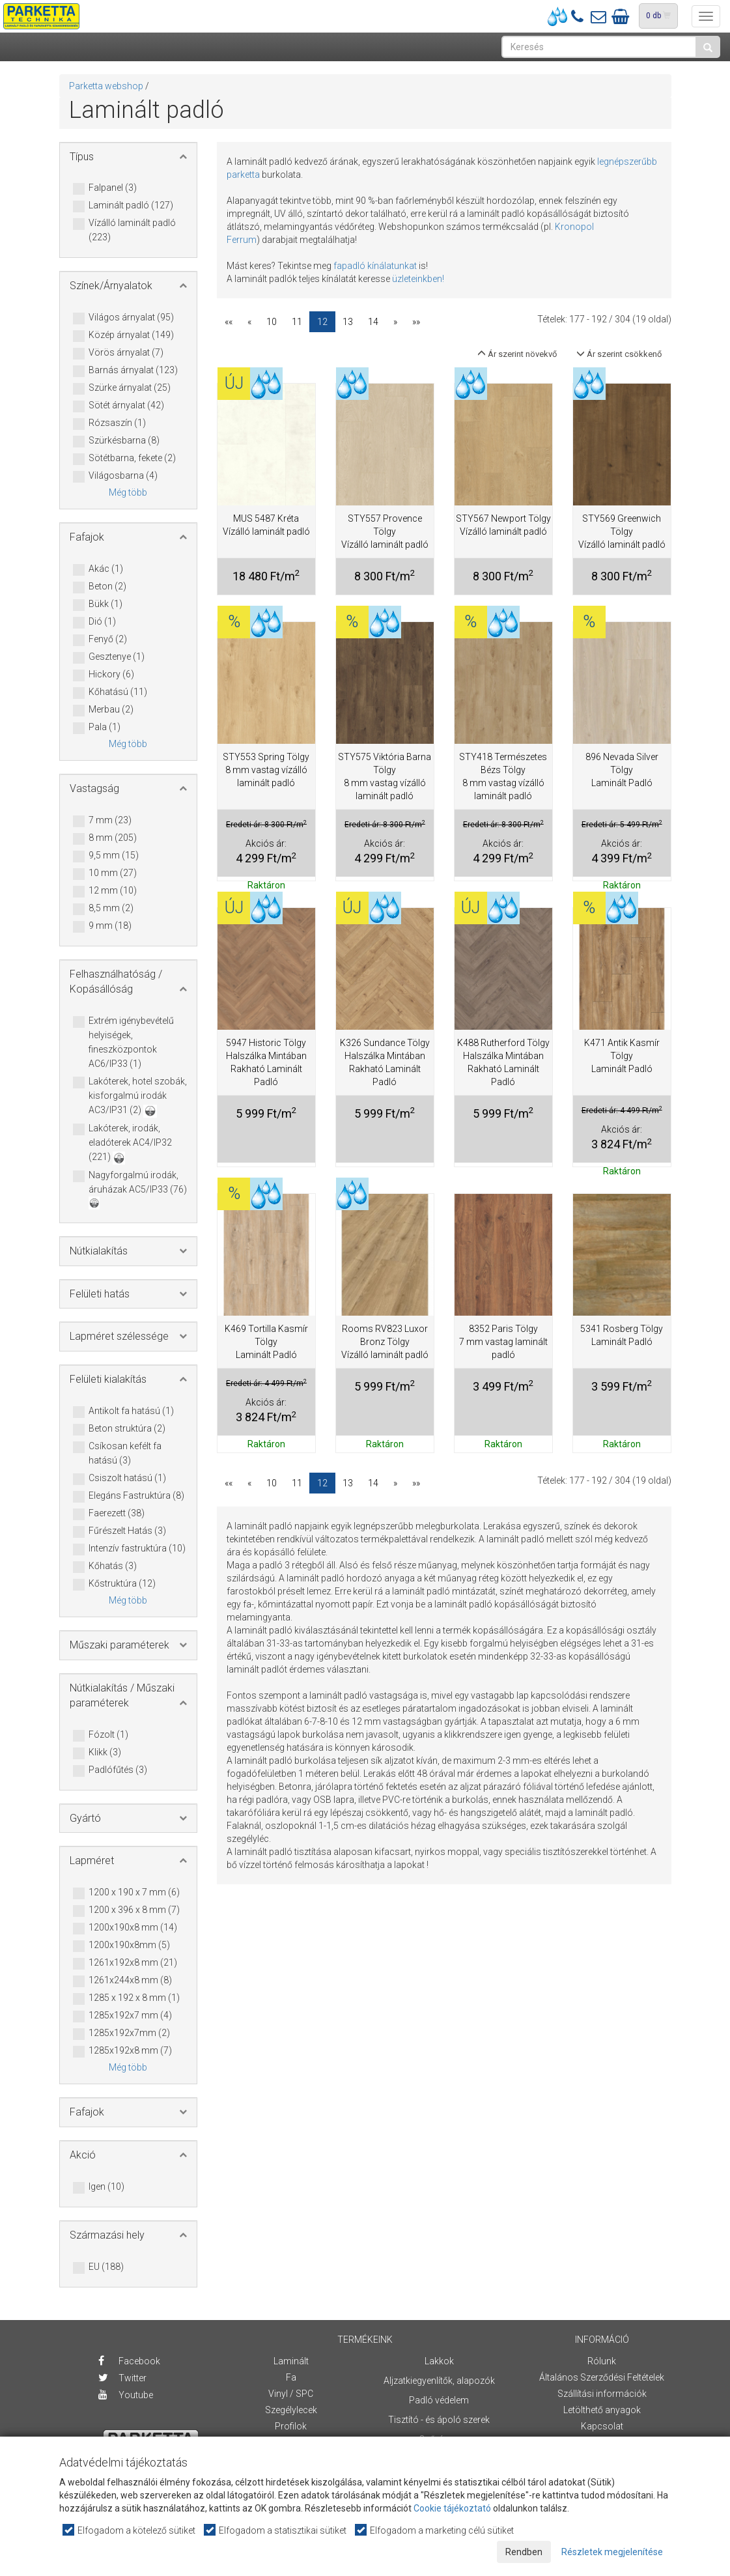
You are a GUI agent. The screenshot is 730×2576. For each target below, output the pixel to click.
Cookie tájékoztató (452, 2508)
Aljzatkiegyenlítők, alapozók (439, 2380)
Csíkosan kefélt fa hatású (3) (125, 1452)
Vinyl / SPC (290, 2393)
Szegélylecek (291, 2410)
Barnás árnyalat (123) (133, 370)
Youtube (125, 2394)
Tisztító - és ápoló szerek (439, 2419)
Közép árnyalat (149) (131, 335)
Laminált (291, 2361)
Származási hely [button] (107, 2235)
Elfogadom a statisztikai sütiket (275, 2530)
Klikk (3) (105, 1752)
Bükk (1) (105, 604)
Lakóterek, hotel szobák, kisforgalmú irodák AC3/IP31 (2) (138, 1096)
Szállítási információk (602, 2393)
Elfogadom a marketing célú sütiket (435, 2530)
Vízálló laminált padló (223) (132, 229)
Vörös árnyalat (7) (126, 353)
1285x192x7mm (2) (129, 2033)
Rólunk (601, 2361)
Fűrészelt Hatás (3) (127, 1531)
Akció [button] (83, 2155)
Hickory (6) (111, 674)
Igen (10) (106, 2187)
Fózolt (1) (108, 1735)
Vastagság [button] (94, 788)
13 (348, 322)
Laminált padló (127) (131, 205)
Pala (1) (104, 727)
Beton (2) (107, 586)
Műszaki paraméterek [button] (119, 1645)
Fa (291, 2377)
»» (416, 322)
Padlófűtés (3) (118, 1770)
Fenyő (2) (108, 639)
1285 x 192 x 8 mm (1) (134, 1998)
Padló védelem (439, 2400)
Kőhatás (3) (113, 1566)
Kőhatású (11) (118, 692)
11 (297, 322)
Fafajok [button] (87, 537)
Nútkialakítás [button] (99, 1251)
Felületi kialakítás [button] (108, 1379)
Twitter (122, 2378)
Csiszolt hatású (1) (127, 1478)
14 (373, 322)
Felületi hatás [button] (100, 1294)
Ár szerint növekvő (517, 354)
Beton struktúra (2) (127, 1429)
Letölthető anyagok (602, 2410)
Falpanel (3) (113, 188)
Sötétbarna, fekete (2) (132, 458)
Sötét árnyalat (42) (126, 405)
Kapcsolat (602, 2426)
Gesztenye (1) (117, 657)
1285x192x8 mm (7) (130, 2051)
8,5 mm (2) (111, 908)
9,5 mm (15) (114, 855)
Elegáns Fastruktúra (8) (136, 1496)
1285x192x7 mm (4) (130, 2015)
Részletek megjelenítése (612, 2552)
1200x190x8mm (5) (129, 1945)
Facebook (129, 2361)
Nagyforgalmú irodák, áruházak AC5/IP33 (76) (138, 1189)
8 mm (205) (113, 838)
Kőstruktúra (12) (122, 1584)
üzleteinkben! (418, 279)
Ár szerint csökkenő (619, 354)
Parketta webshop (106, 86)
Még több (128, 492)
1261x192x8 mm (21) (133, 1963)
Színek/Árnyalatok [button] (111, 285)
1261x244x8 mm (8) (130, 1980)
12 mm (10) (113, 891)
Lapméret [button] (92, 1860)
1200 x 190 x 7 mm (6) (134, 1892)
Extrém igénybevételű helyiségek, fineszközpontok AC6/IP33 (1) (131, 1042)
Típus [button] (82, 156)
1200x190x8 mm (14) (133, 1927)
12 (322, 322)
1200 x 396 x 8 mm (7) (134, 1910)
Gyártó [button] (85, 1818)
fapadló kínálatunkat (375, 266)
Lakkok (439, 2361)
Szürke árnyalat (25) (130, 388)
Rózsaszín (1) (117, 423)
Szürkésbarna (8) (124, 440)
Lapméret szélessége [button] (119, 1336)
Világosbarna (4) (123, 476)
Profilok (291, 2426)
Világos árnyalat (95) (131, 317)
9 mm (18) (110, 926)
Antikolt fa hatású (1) (131, 1411)
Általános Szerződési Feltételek (601, 2377)
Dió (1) (102, 622)
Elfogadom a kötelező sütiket (129, 2530)
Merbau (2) (111, 709)
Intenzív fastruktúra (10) (137, 1548)
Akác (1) (106, 569)
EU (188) (106, 2267)
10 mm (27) (113, 873)
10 (271, 322)
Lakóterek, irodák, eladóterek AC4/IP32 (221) (130, 1143)
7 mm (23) (110, 820)
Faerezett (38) (117, 1513)
